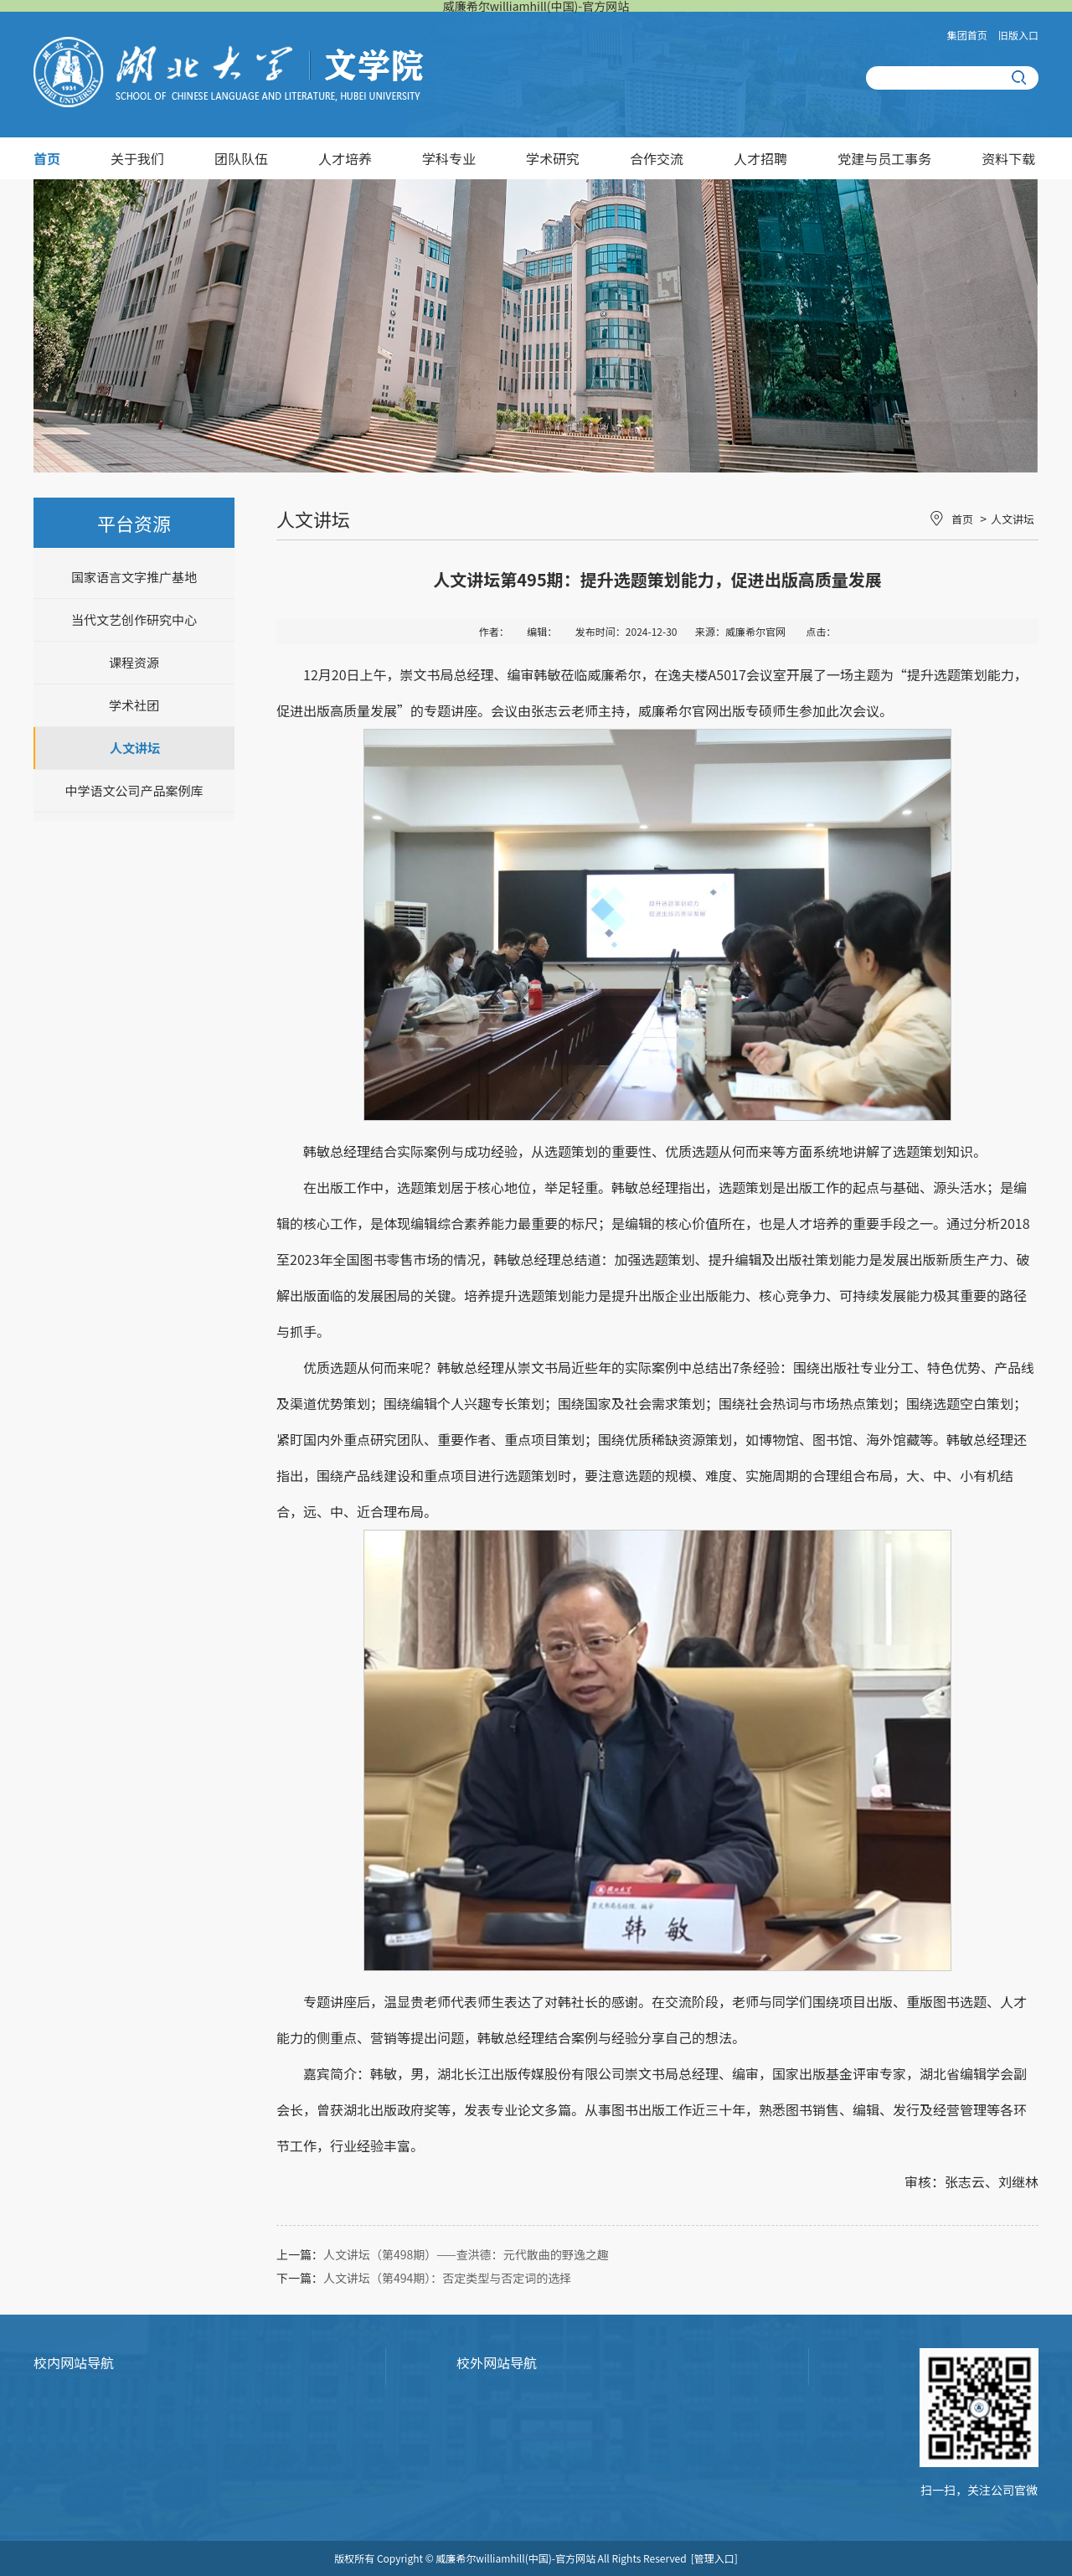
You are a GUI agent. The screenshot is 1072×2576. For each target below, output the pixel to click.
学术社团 (134, 705)
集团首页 (967, 35)
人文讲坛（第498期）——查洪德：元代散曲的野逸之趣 (466, 2254)
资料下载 (1008, 158)
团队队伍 (241, 158)
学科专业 (449, 158)
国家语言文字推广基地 (134, 577)
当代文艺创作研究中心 (134, 619)
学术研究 (553, 158)
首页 (47, 158)
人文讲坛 (135, 747)
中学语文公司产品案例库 (133, 790)
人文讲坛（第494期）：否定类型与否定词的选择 (447, 2277)
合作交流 (656, 158)
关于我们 (137, 158)
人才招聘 (760, 158)
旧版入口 (1018, 35)
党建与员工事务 (884, 158)
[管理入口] (714, 2558)
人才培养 (345, 158)
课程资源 (134, 662)
